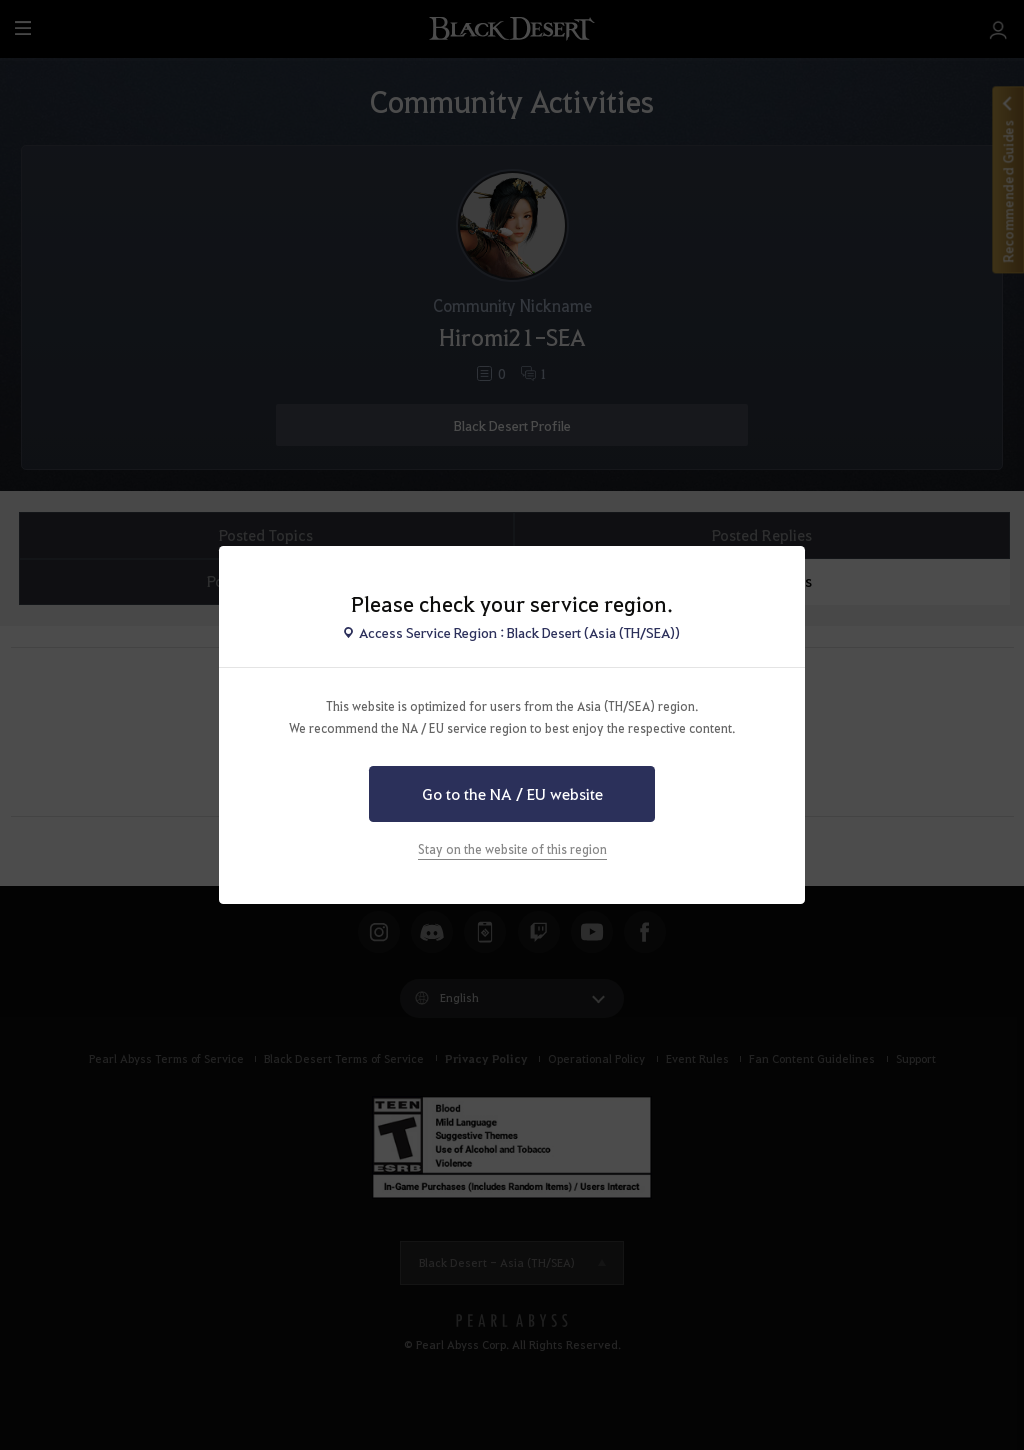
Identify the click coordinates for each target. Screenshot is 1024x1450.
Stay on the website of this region (512, 849)
